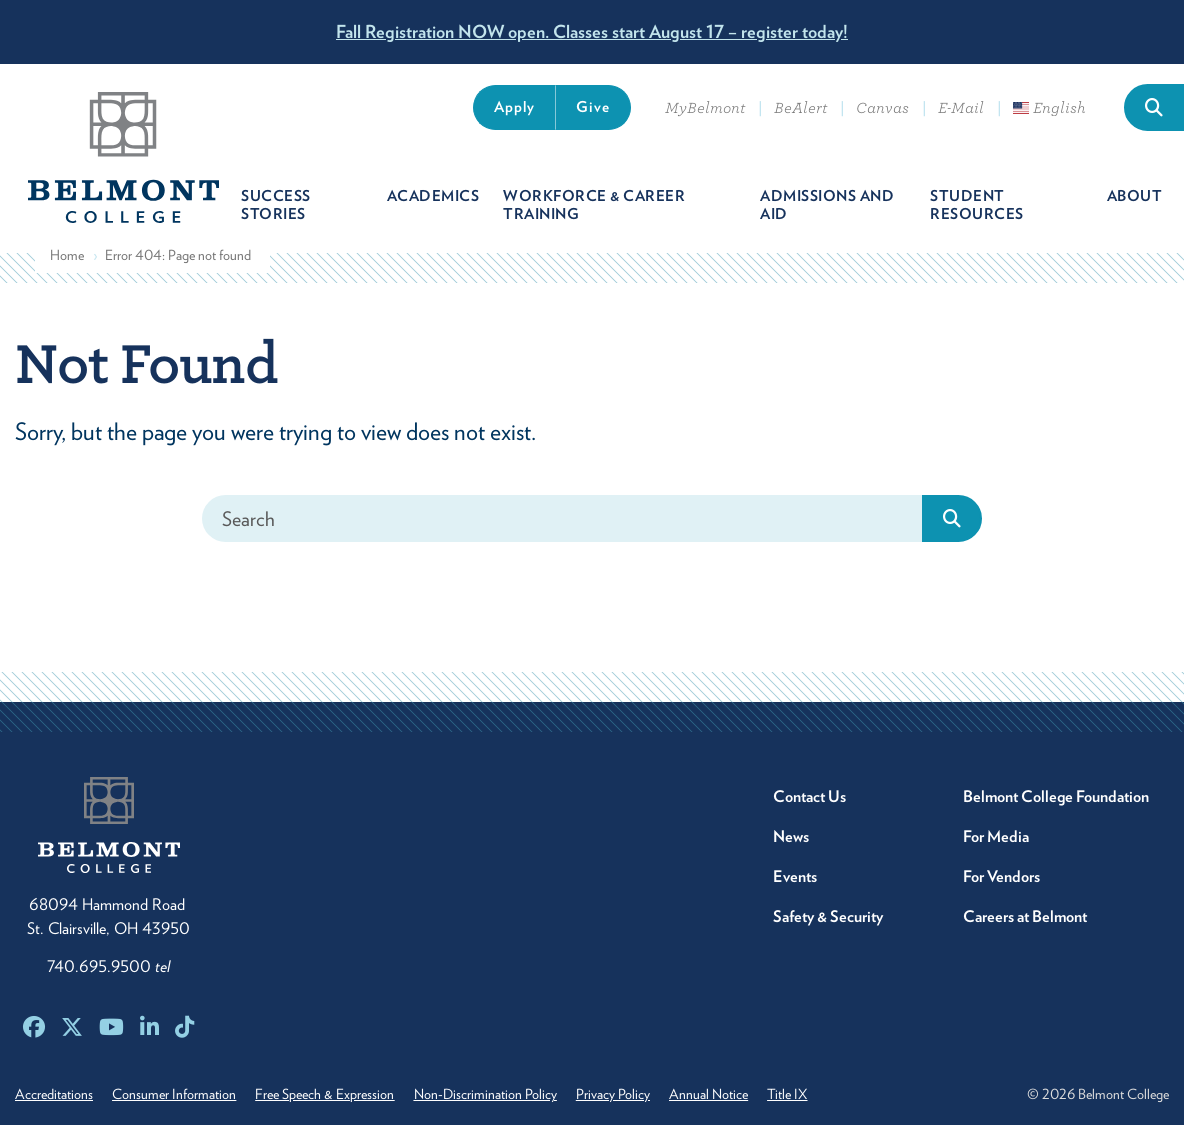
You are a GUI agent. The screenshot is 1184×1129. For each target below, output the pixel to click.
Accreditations (54, 1098)
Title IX (804, 1098)
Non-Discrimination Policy (493, 1098)
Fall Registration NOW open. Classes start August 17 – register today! (592, 31)
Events (795, 880)
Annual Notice (722, 1098)
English (1049, 108)
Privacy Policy (624, 1098)
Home (67, 259)
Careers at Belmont (1025, 920)
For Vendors (1001, 880)
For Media (996, 840)
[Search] (562, 522)
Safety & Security (828, 920)
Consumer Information (177, 1098)
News (791, 840)
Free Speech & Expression (330, 1098)
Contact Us (809, 800)
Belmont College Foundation (1056, 800)
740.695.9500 (108, 970)
